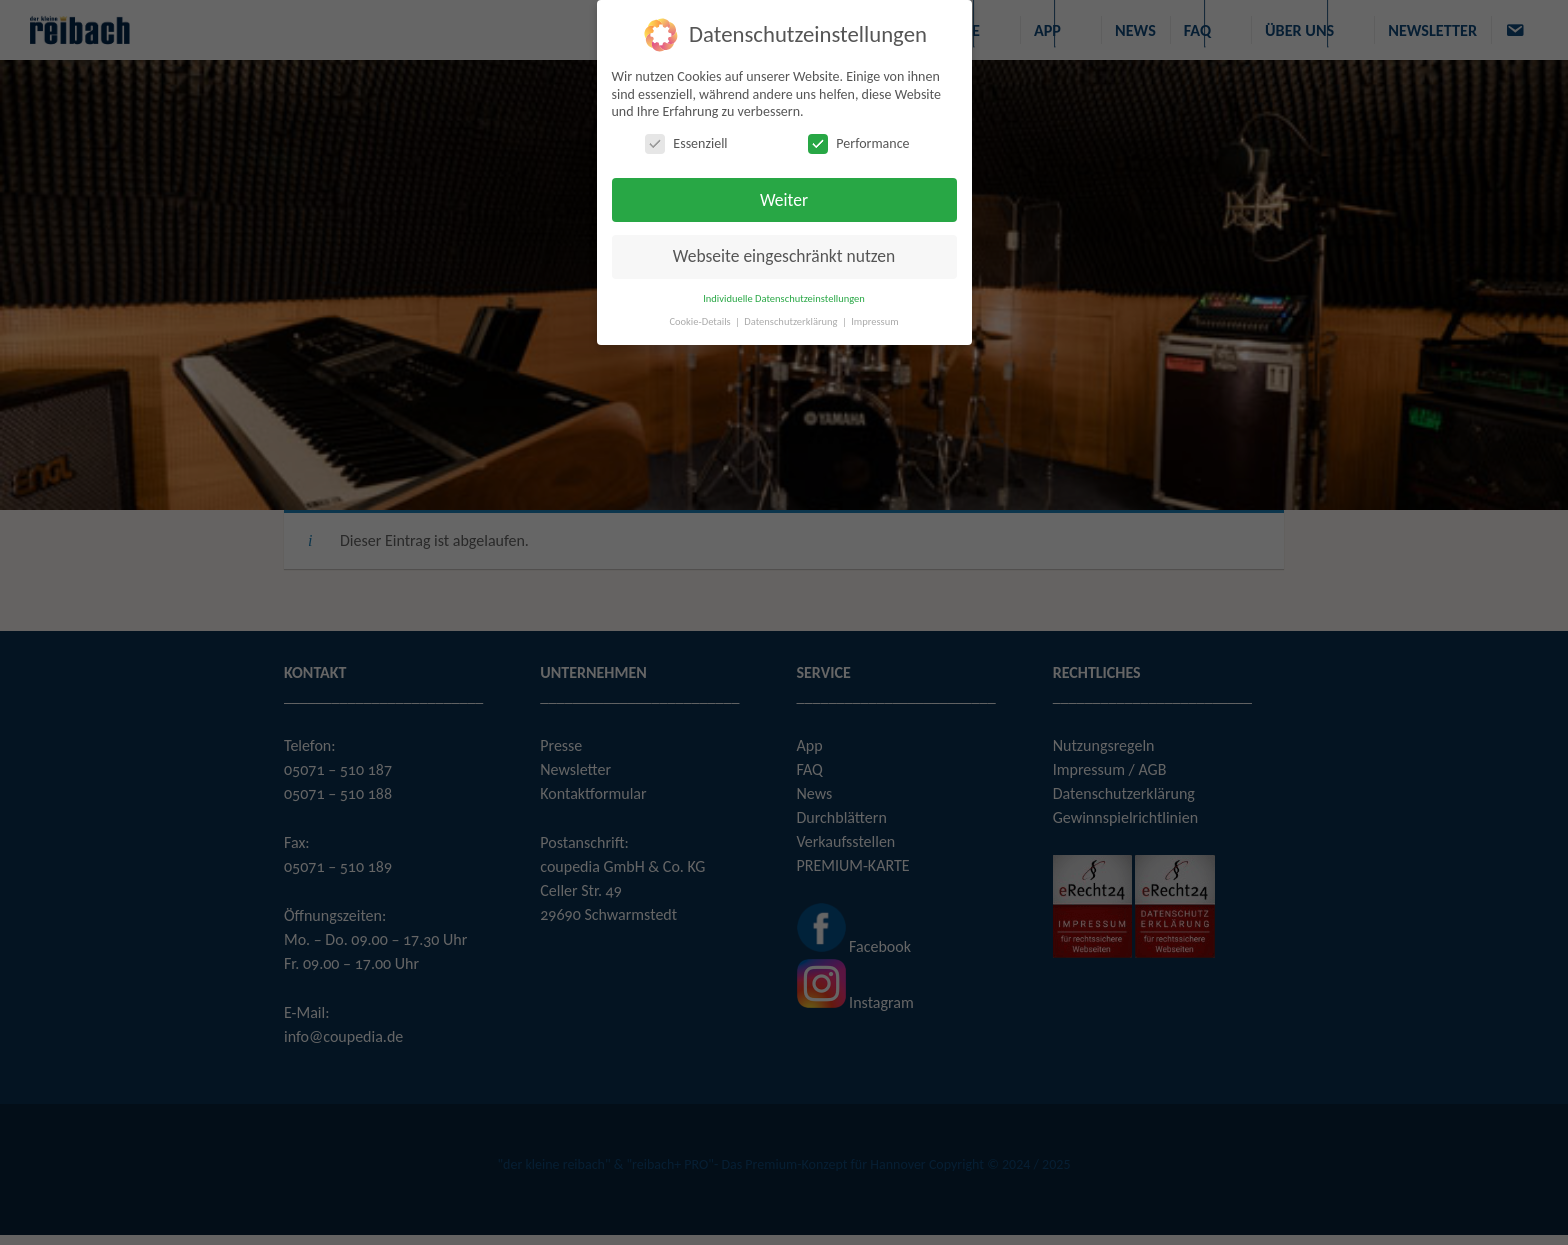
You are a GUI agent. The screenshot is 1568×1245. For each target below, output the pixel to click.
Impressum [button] (874, 321)
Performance (858, 143)
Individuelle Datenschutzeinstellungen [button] (784, 298)
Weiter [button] (784, 200)
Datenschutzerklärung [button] (792, 321)
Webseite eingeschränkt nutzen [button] (784, 256)
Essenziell (686, 143)
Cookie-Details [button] (701, 321)
